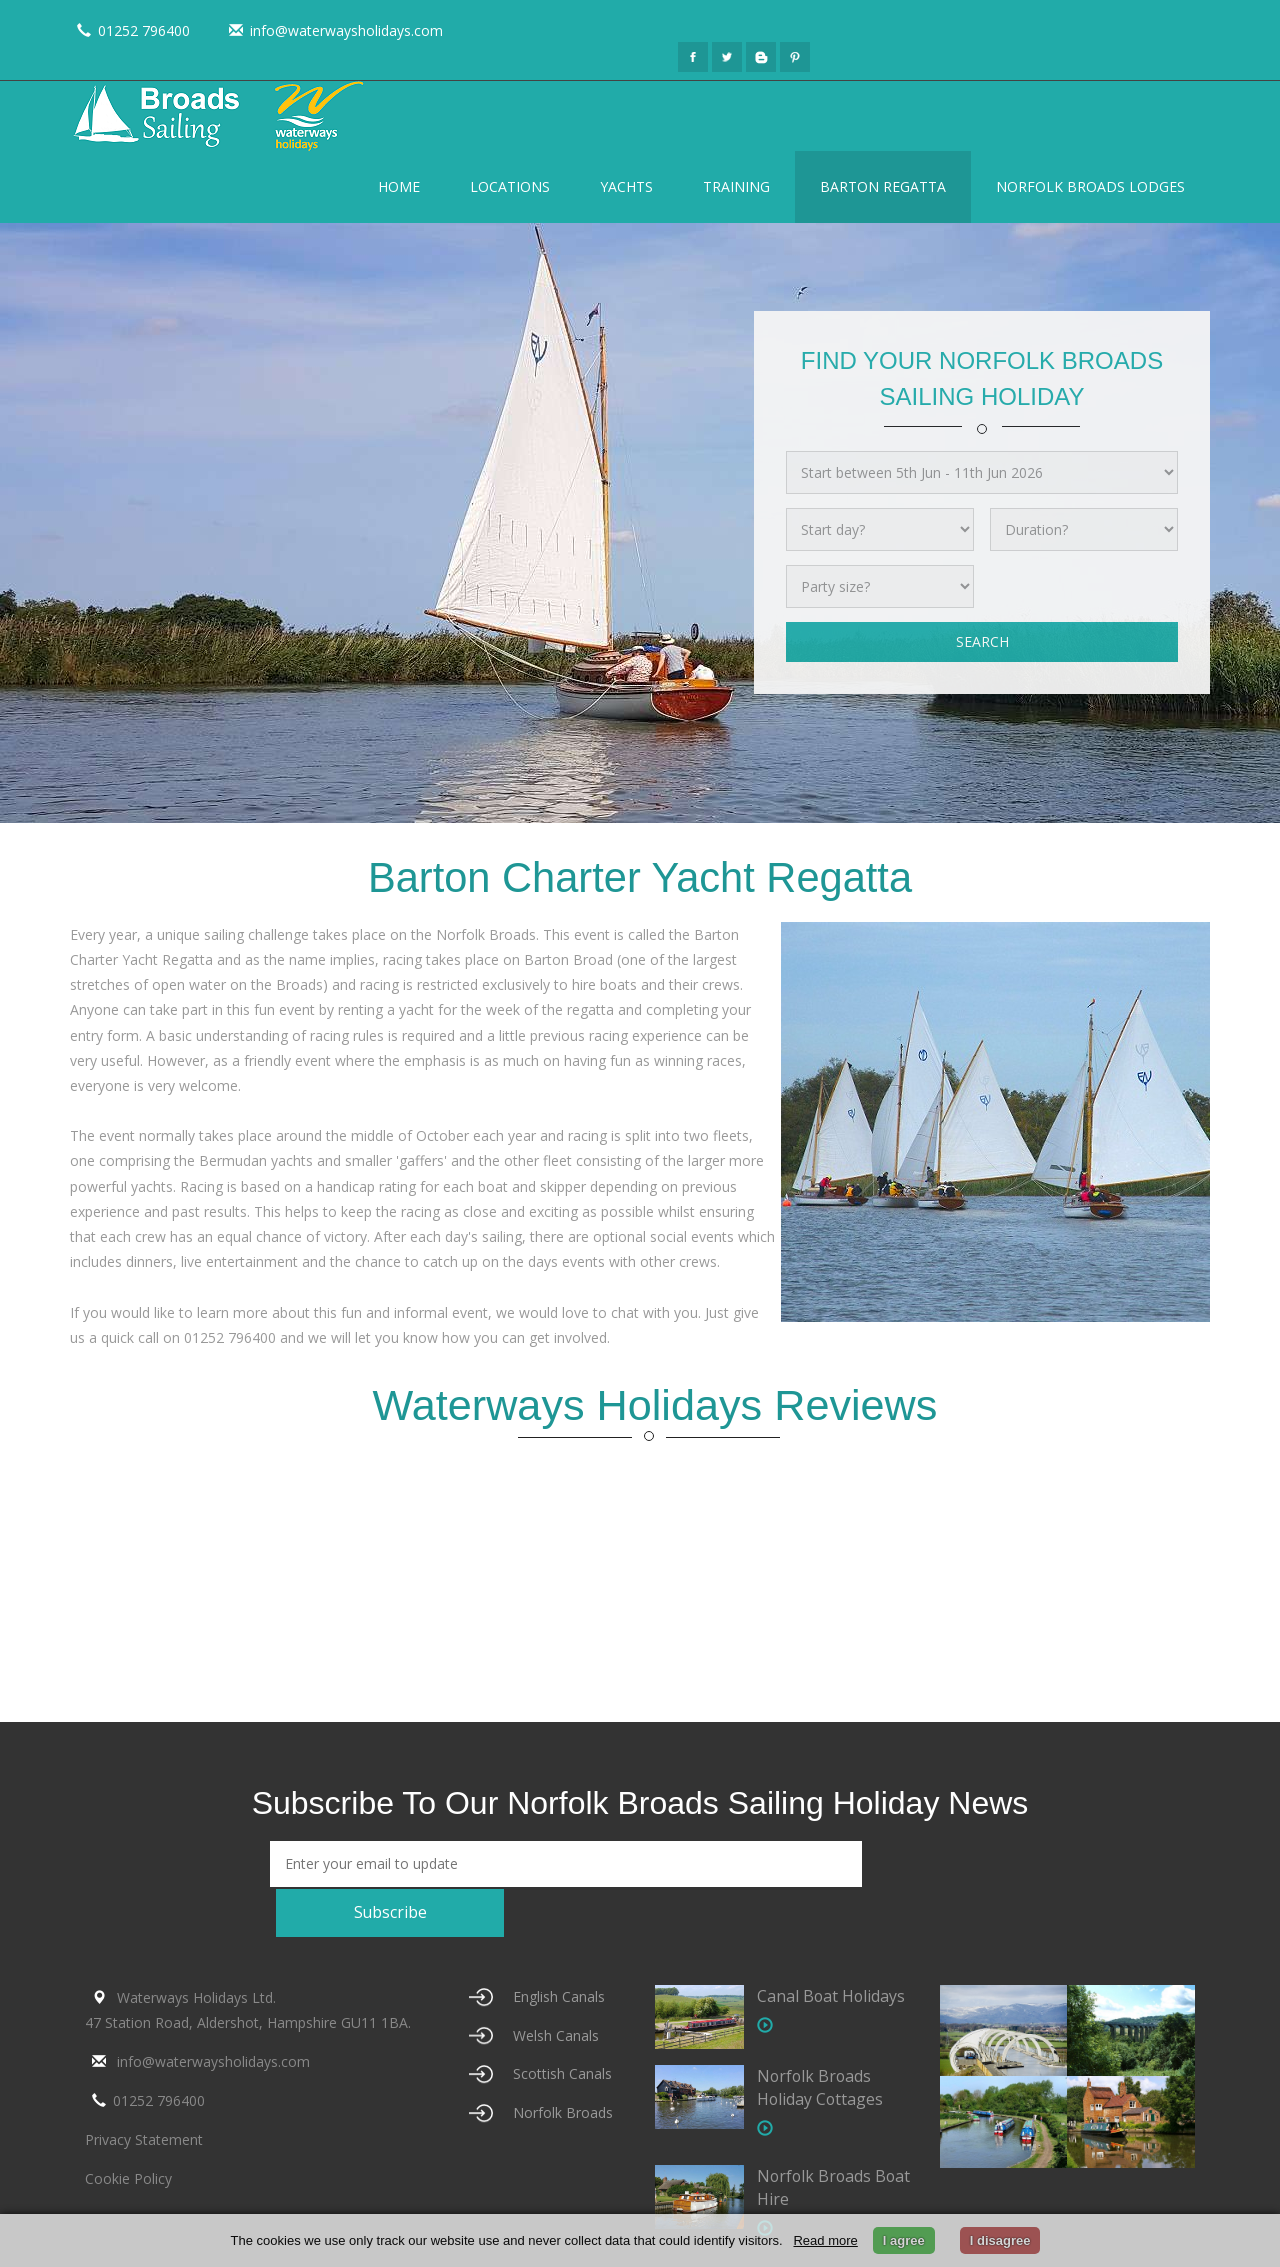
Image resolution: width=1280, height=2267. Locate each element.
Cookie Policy (128, 2132)
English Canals (559, 1949)
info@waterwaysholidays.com (332, 30)
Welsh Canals (556, 1988)
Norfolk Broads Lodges (1090, 186)
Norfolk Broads (563, 2066)
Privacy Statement (144, 2093)
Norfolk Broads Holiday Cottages (821, 2040)
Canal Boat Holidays (832, 1949)
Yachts (626, 186)
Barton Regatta (883, 186)
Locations (510, 186)
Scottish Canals (562, 2027)
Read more (825, 2240)
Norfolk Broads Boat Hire (815, 2141)
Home (399, 186)
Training (736, 186)
